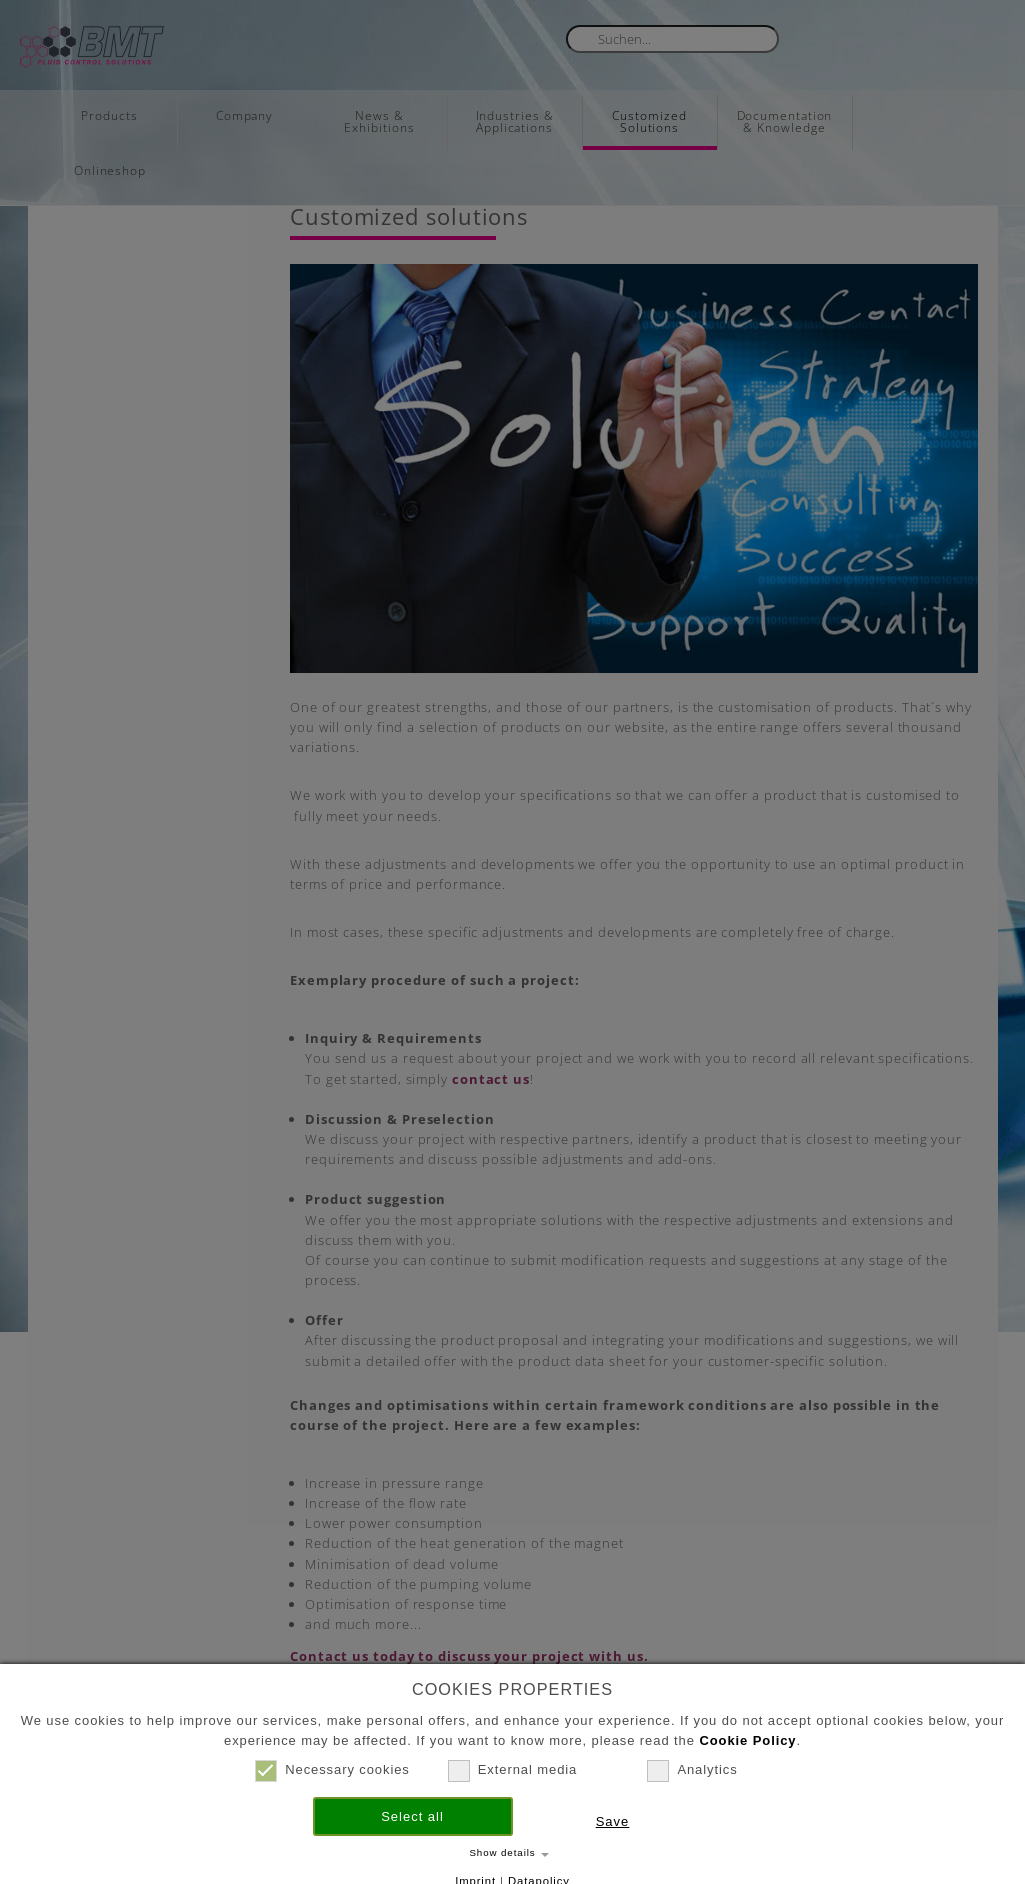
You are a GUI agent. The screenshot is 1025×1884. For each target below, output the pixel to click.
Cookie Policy (747, 1740)
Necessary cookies (332, 1770)
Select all (412, 1816)
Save (613, 1821)
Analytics (692, 1770)
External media (512, 1770)
